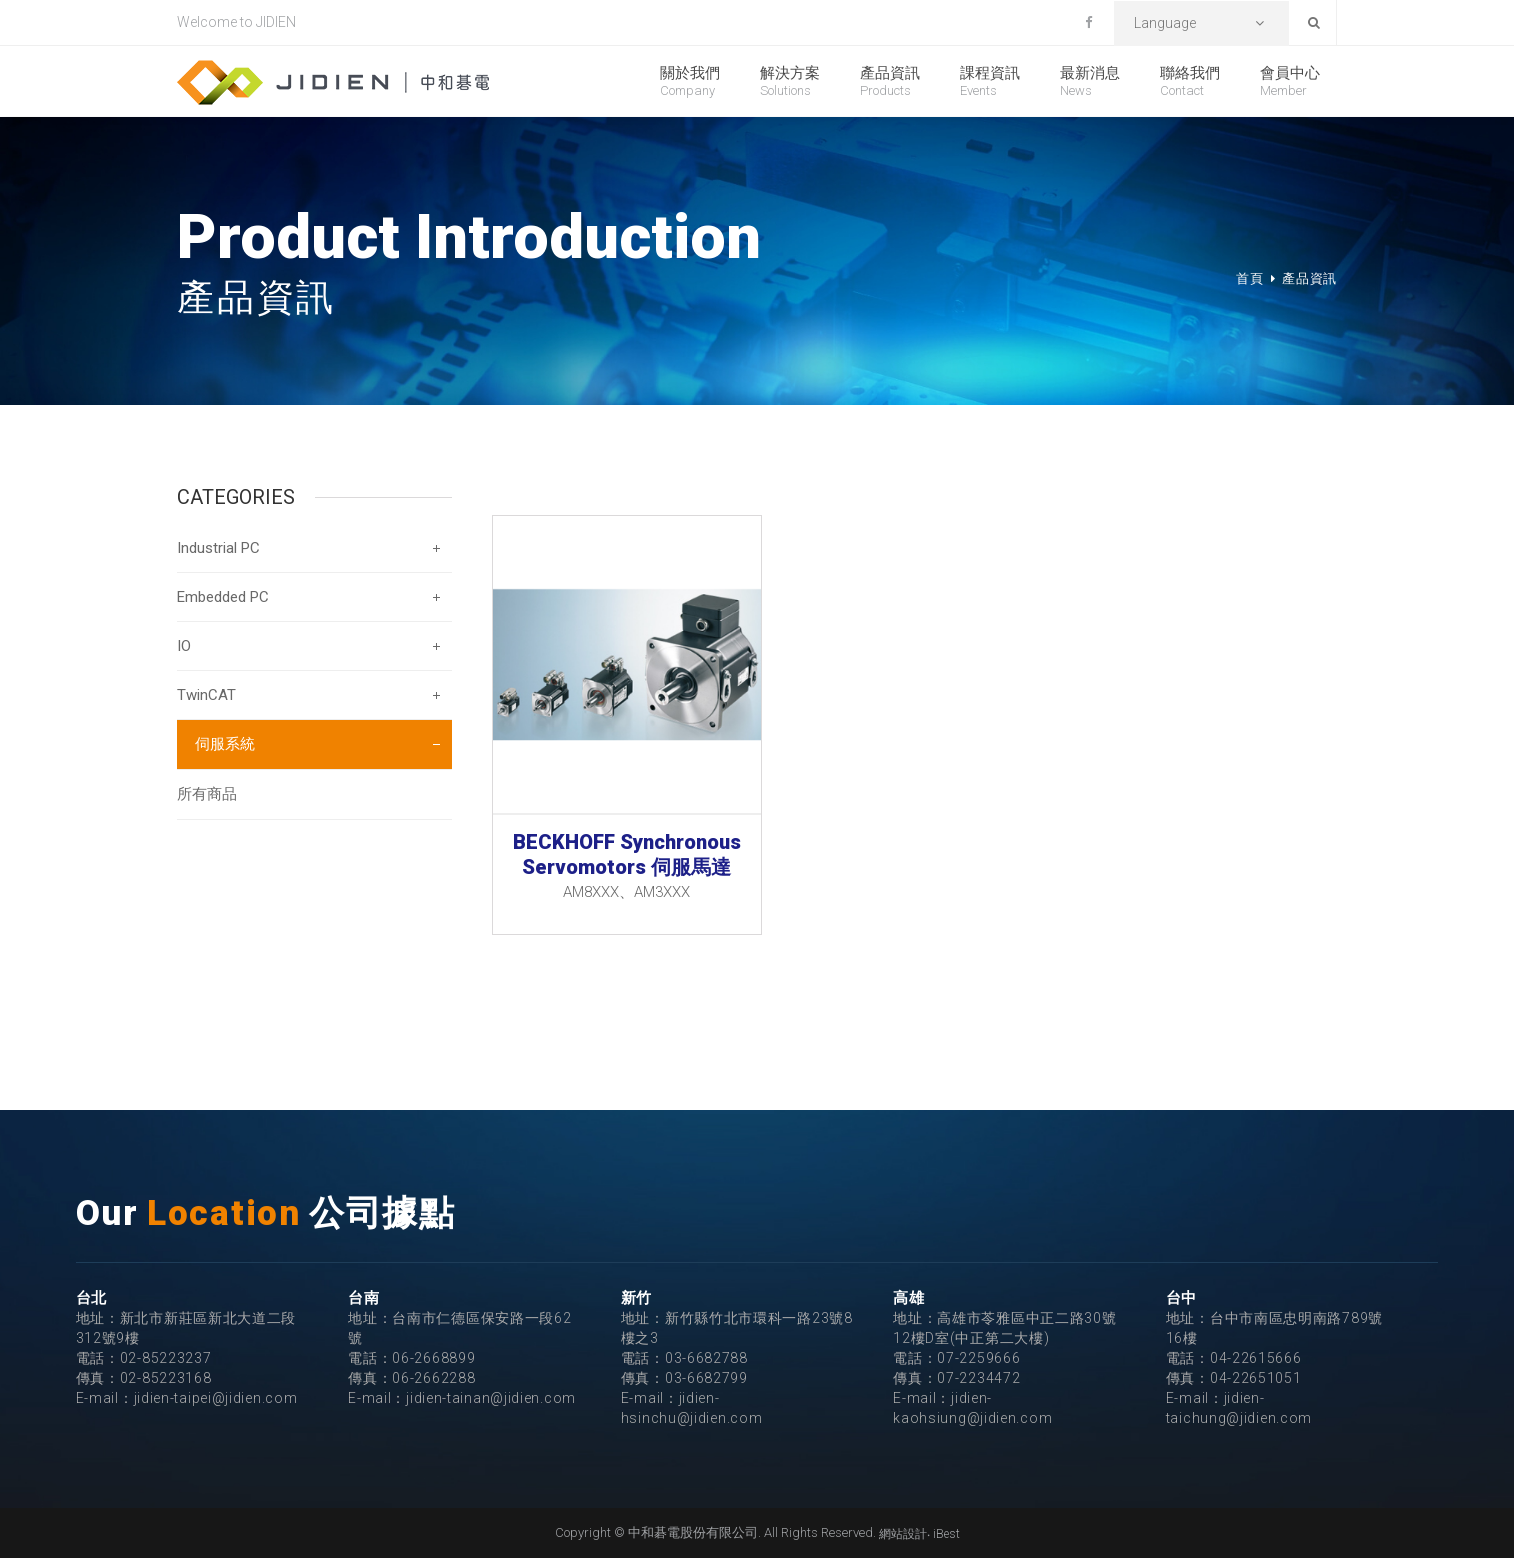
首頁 (1249, 278)
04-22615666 (1256, 1358)
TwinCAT (206, 695)
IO (184, 646)
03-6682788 (706, 1358)
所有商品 (207, 794)
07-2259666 (978, 1358)
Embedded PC (223, 597)
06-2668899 (433, 1358)
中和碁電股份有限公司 (333, 82)
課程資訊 (990, 81)
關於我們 (690, 81)
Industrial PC (218, 548)
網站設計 (903, 1534)
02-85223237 (166, 1358)
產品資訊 (890, 81)
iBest (946, 1534)
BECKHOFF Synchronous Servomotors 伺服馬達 (627, 854)
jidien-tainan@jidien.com (491, 1398)
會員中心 (1290, 81)
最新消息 (1090, 81)
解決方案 (790, 81)
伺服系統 (225, 744)
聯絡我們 (1190, 81)
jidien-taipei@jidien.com (216, 1398)
